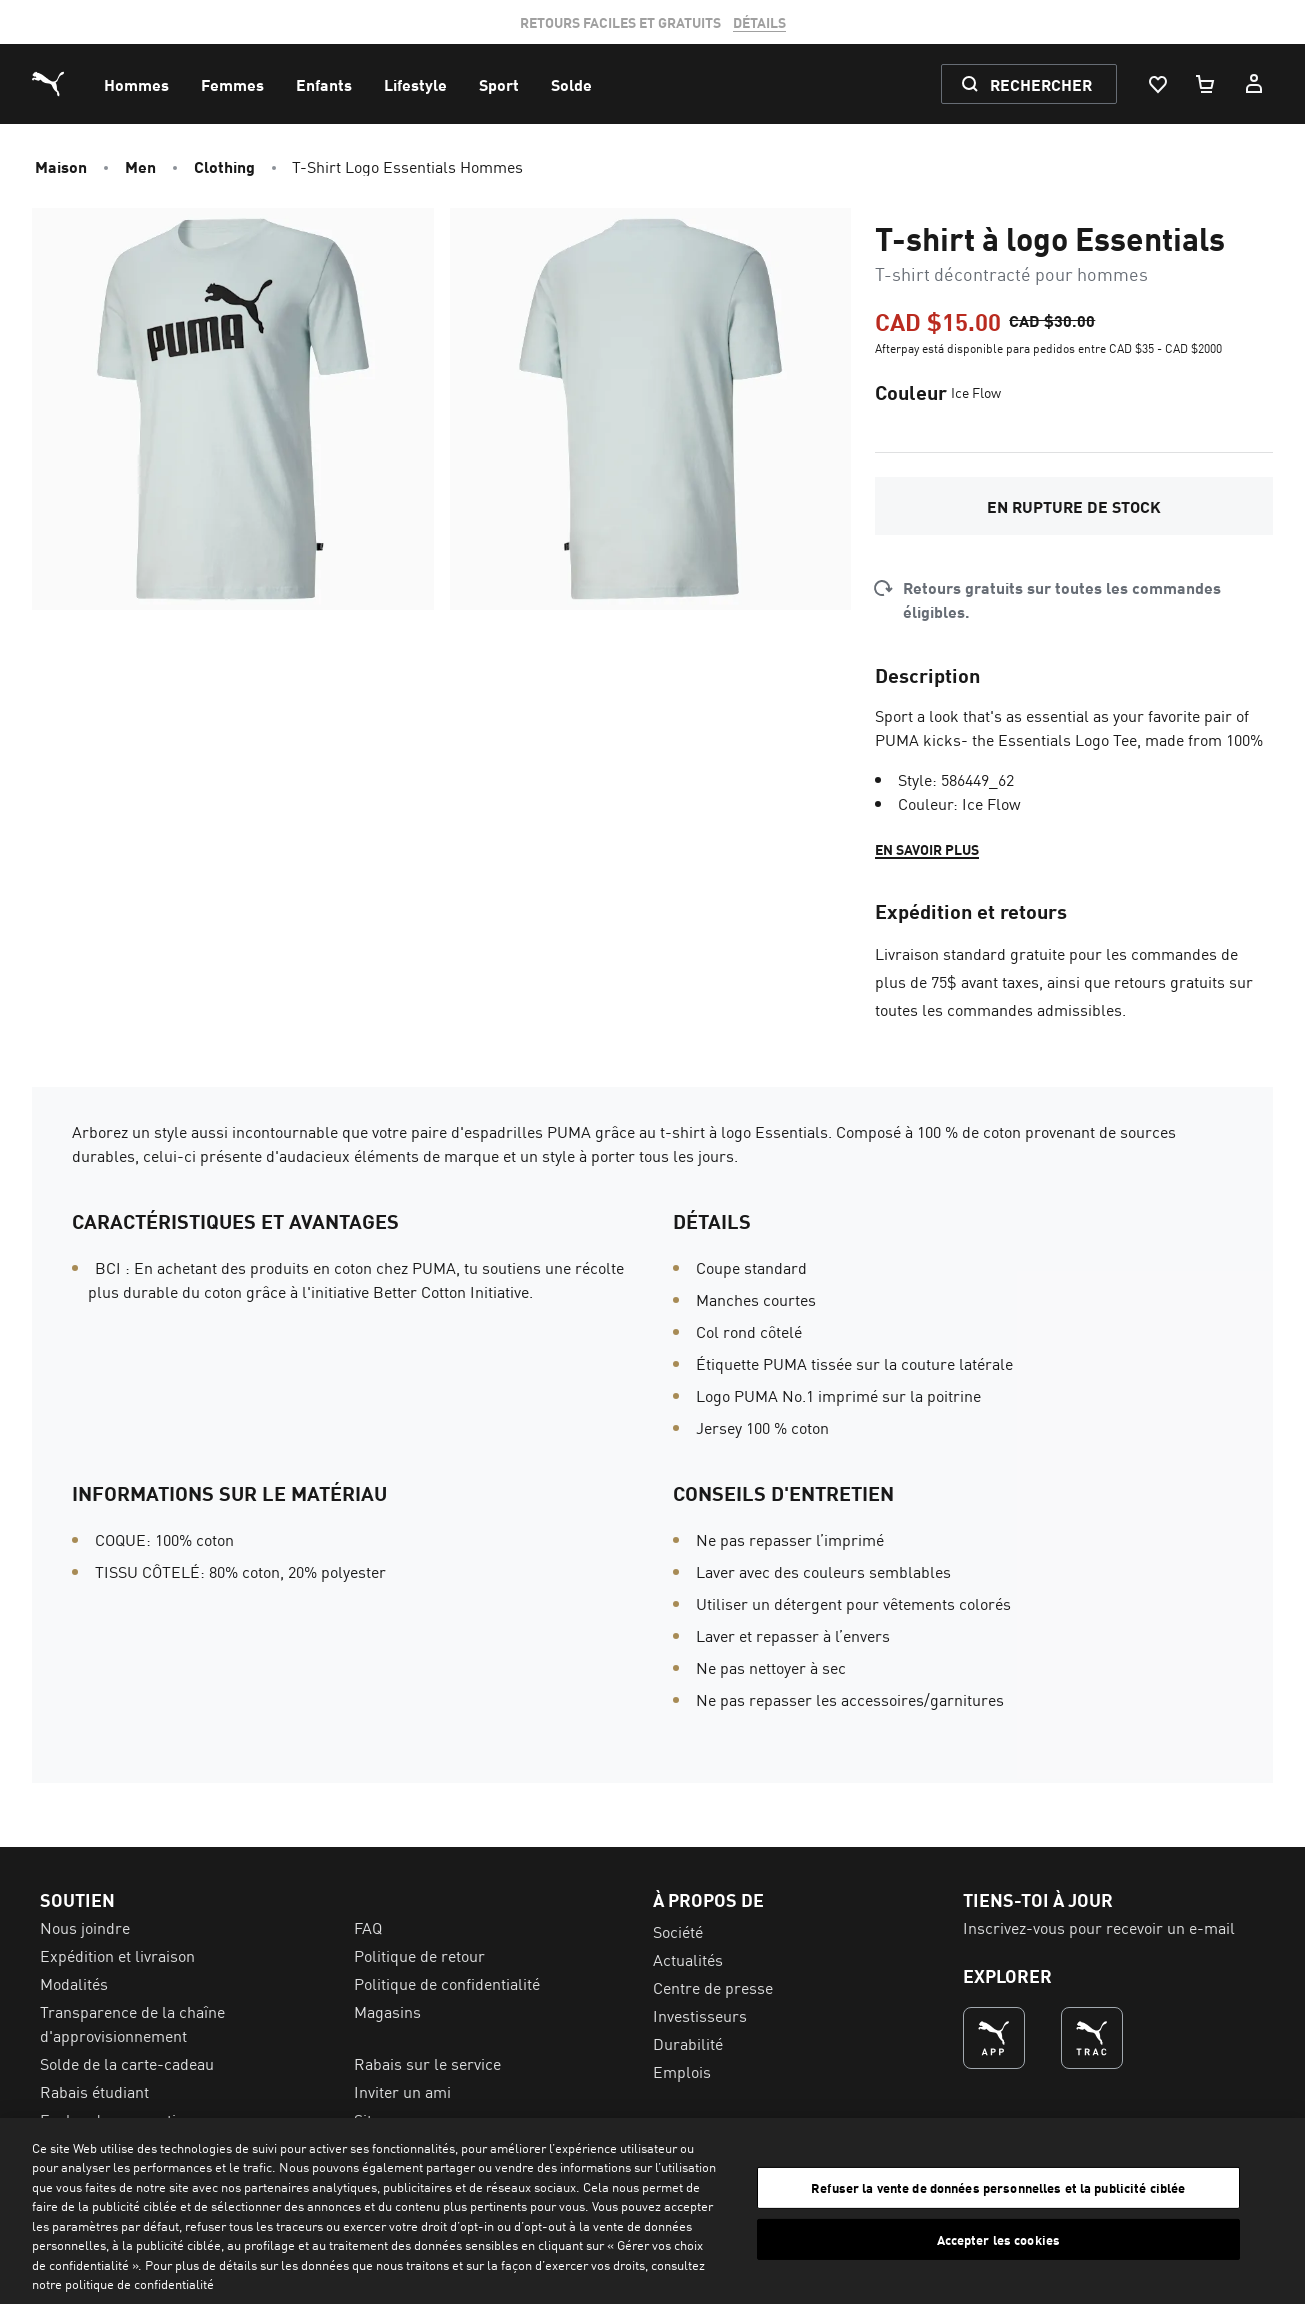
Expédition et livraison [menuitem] (117, 1955)
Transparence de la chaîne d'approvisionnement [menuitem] (132, 2023)
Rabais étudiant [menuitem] (94, 2091)
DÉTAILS (759, 22)
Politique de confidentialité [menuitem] (447, 1983)
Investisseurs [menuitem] (700, 2015)
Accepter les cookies (999, 2238)
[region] (652, 2211)
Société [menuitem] (678, 1931)
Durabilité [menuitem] (688, 2043)
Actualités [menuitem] (688, 1959)
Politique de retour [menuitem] (419, 1955)
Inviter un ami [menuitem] (402, 2091)
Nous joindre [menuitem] (85, 1927)
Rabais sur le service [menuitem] (427, 2063)
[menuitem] (136, 84)
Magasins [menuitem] (387, 2011)
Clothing (224, 166)
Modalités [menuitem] (74, 1983)
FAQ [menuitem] (368, 1927)
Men (140, 166)
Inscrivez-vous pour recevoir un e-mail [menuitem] (1099, 1927)
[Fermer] (1273, 2208)
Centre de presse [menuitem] (713, 1987)
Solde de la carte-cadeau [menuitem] (127, 2063)
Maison (61, 166)
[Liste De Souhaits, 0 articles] (1157, 84)
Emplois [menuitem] (682, 2071)
